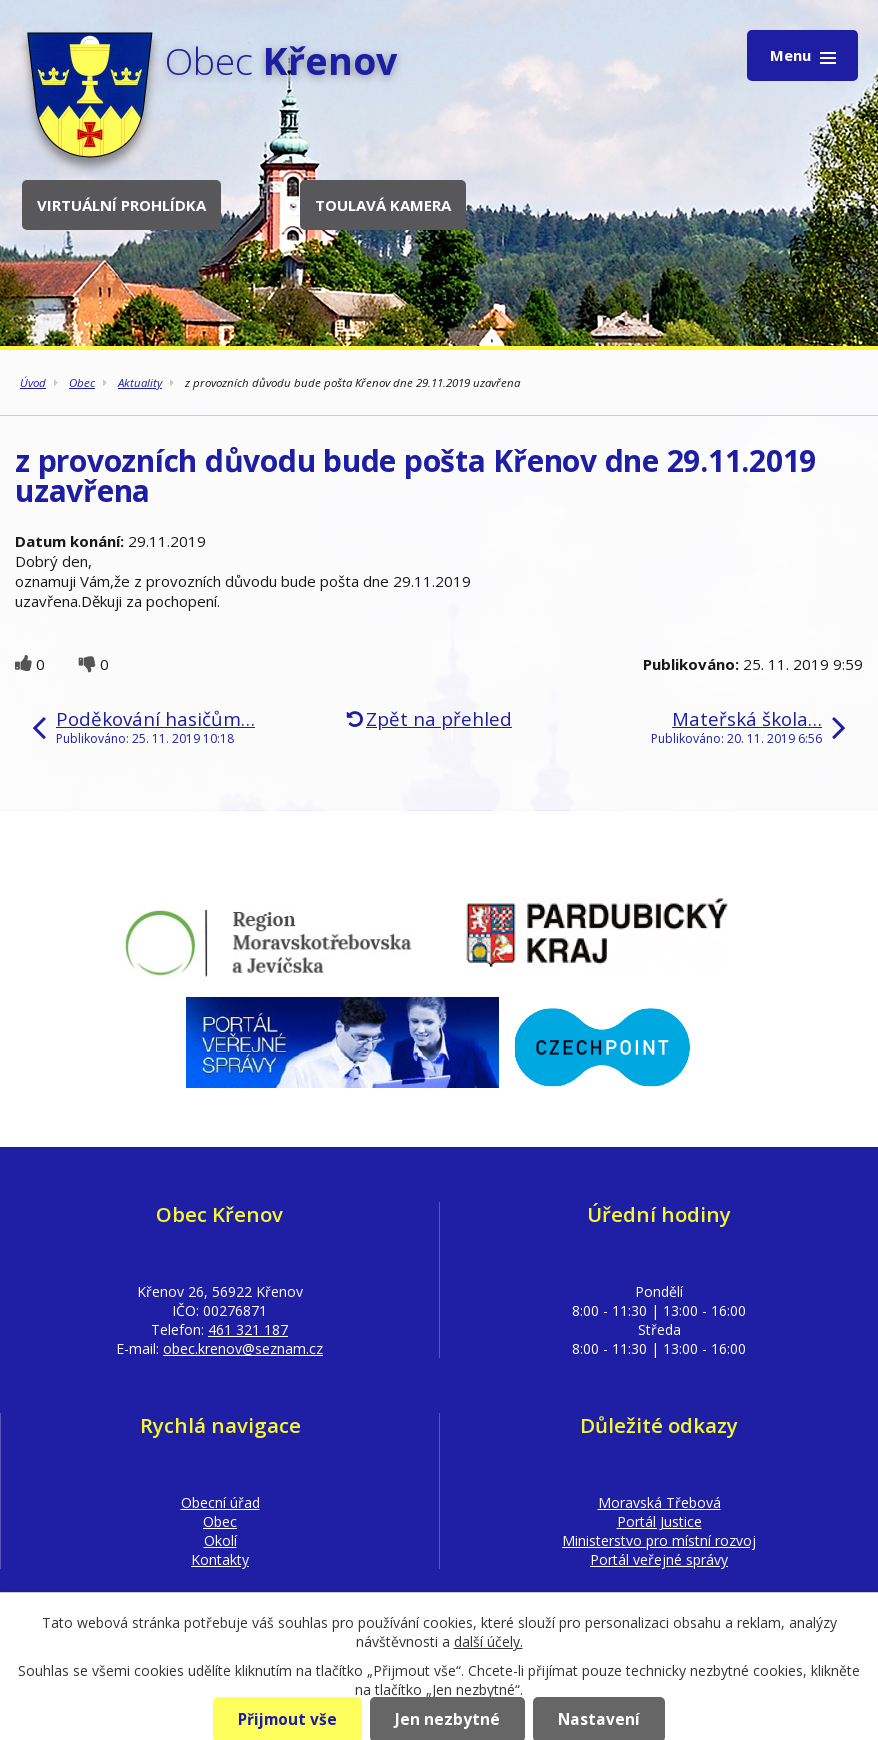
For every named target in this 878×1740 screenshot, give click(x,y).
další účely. (488, 1641)
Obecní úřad (220, 1502)
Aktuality (140, 382)
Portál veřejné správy (659, 1559)
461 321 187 (248, 1329)
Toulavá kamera (383, 205)
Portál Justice (659, 1521)
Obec (82, 382)
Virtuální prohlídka (121, 205)
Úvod (33, 382)
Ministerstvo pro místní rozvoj (659, 1540)
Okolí (220, 1540)
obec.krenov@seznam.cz (243, 1348)
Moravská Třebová (659, 1502)
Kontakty (220, 1559)
